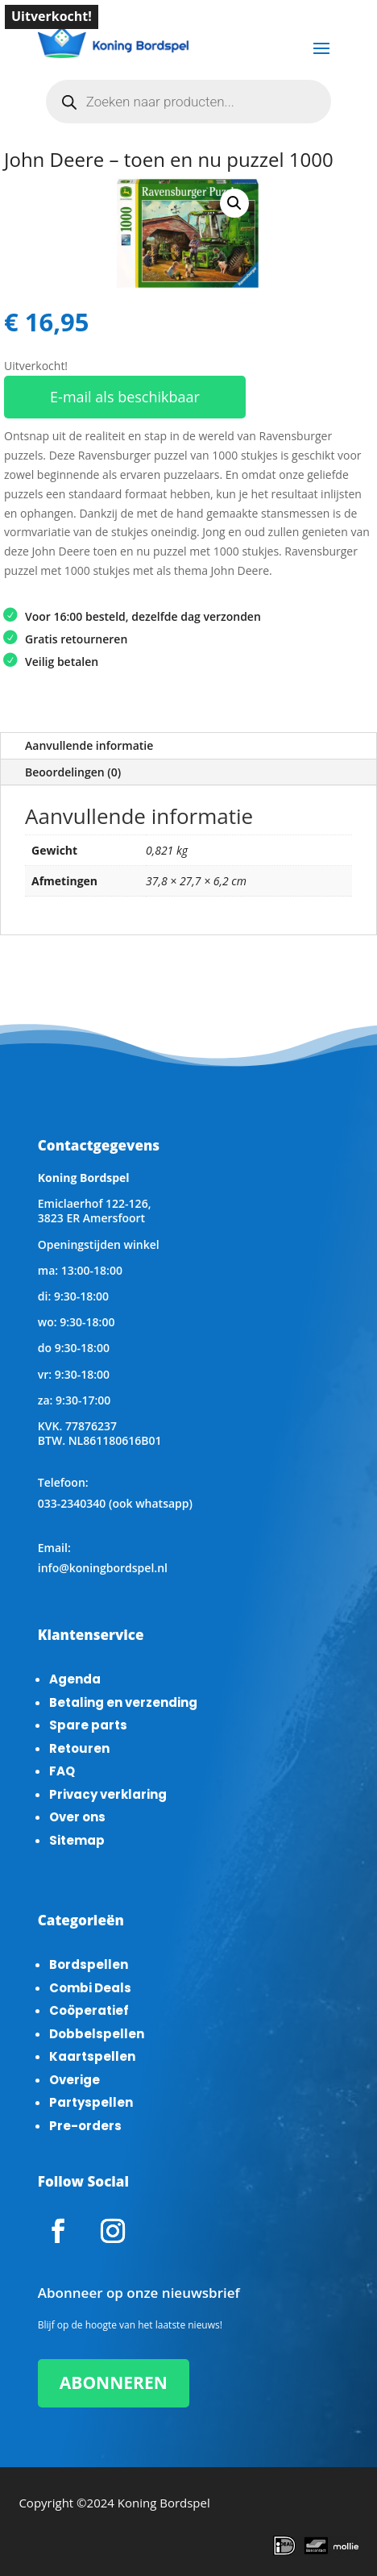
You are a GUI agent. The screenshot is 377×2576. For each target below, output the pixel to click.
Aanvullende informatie (89, 745)
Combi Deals (90, 1987)
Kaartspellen (92, 2056)
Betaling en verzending (123, 1702)
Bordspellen (88, 1964)
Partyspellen (91, 2102)
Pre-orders (85, 2125)
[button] (234, 203)
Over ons (77, 1816)
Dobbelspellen (96, 2033)
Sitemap (77, 1840)
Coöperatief (89, 2010)
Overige (74, 2079)
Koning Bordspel (164, 2503)
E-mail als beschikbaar (125, 396)
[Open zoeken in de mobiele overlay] (188, 101)
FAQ (62, 1770)
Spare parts (88, 1725)
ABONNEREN (114, 2382)
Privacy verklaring (108, 1794)
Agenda (75, 1679)
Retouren (79, 1748)
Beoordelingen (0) (73, 772)
